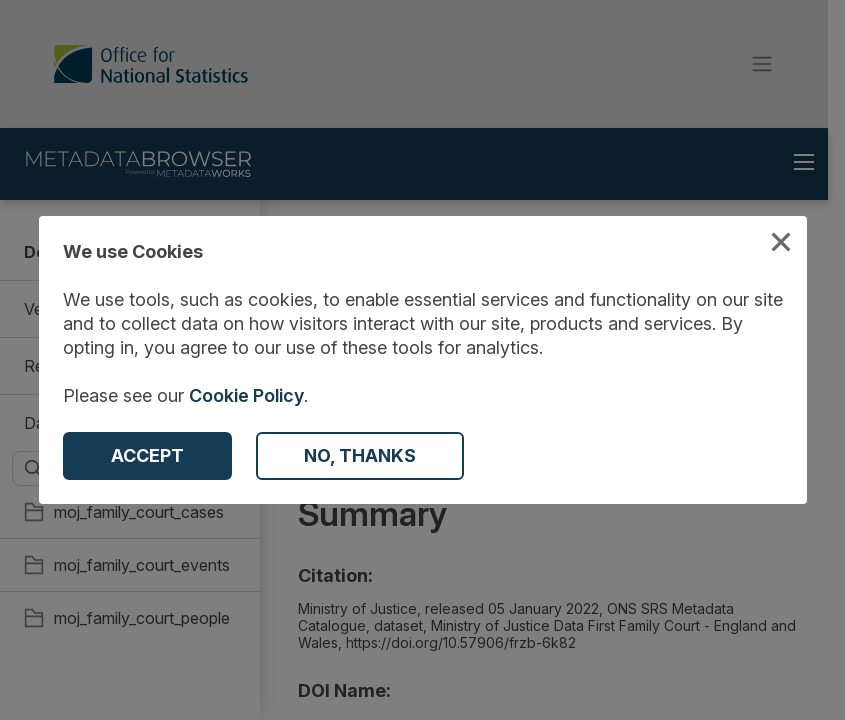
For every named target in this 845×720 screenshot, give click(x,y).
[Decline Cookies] (360, 456)
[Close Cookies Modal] (781, 244)
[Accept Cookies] (147, 456)
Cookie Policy (246, 395)
